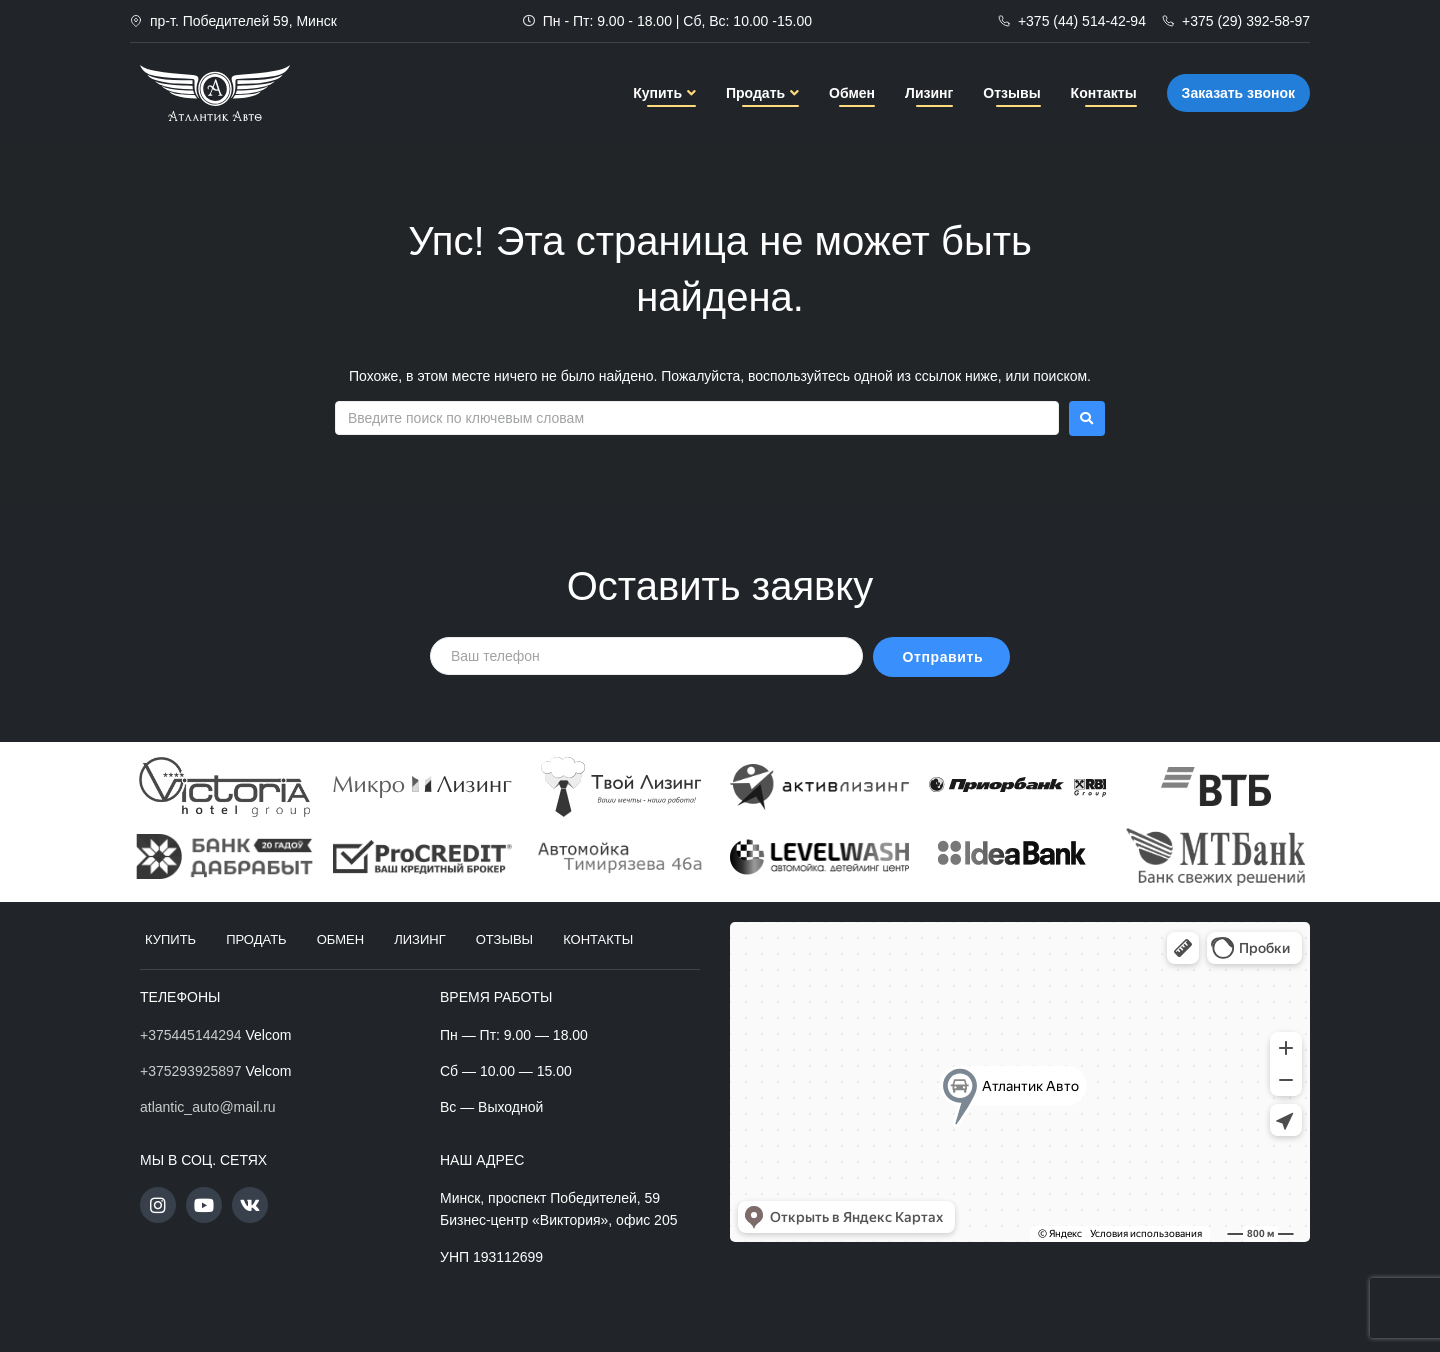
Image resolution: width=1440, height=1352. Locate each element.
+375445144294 (191, 1035)
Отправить (943, 657)
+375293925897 (191, 1071)
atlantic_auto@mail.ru (208, 1107)
